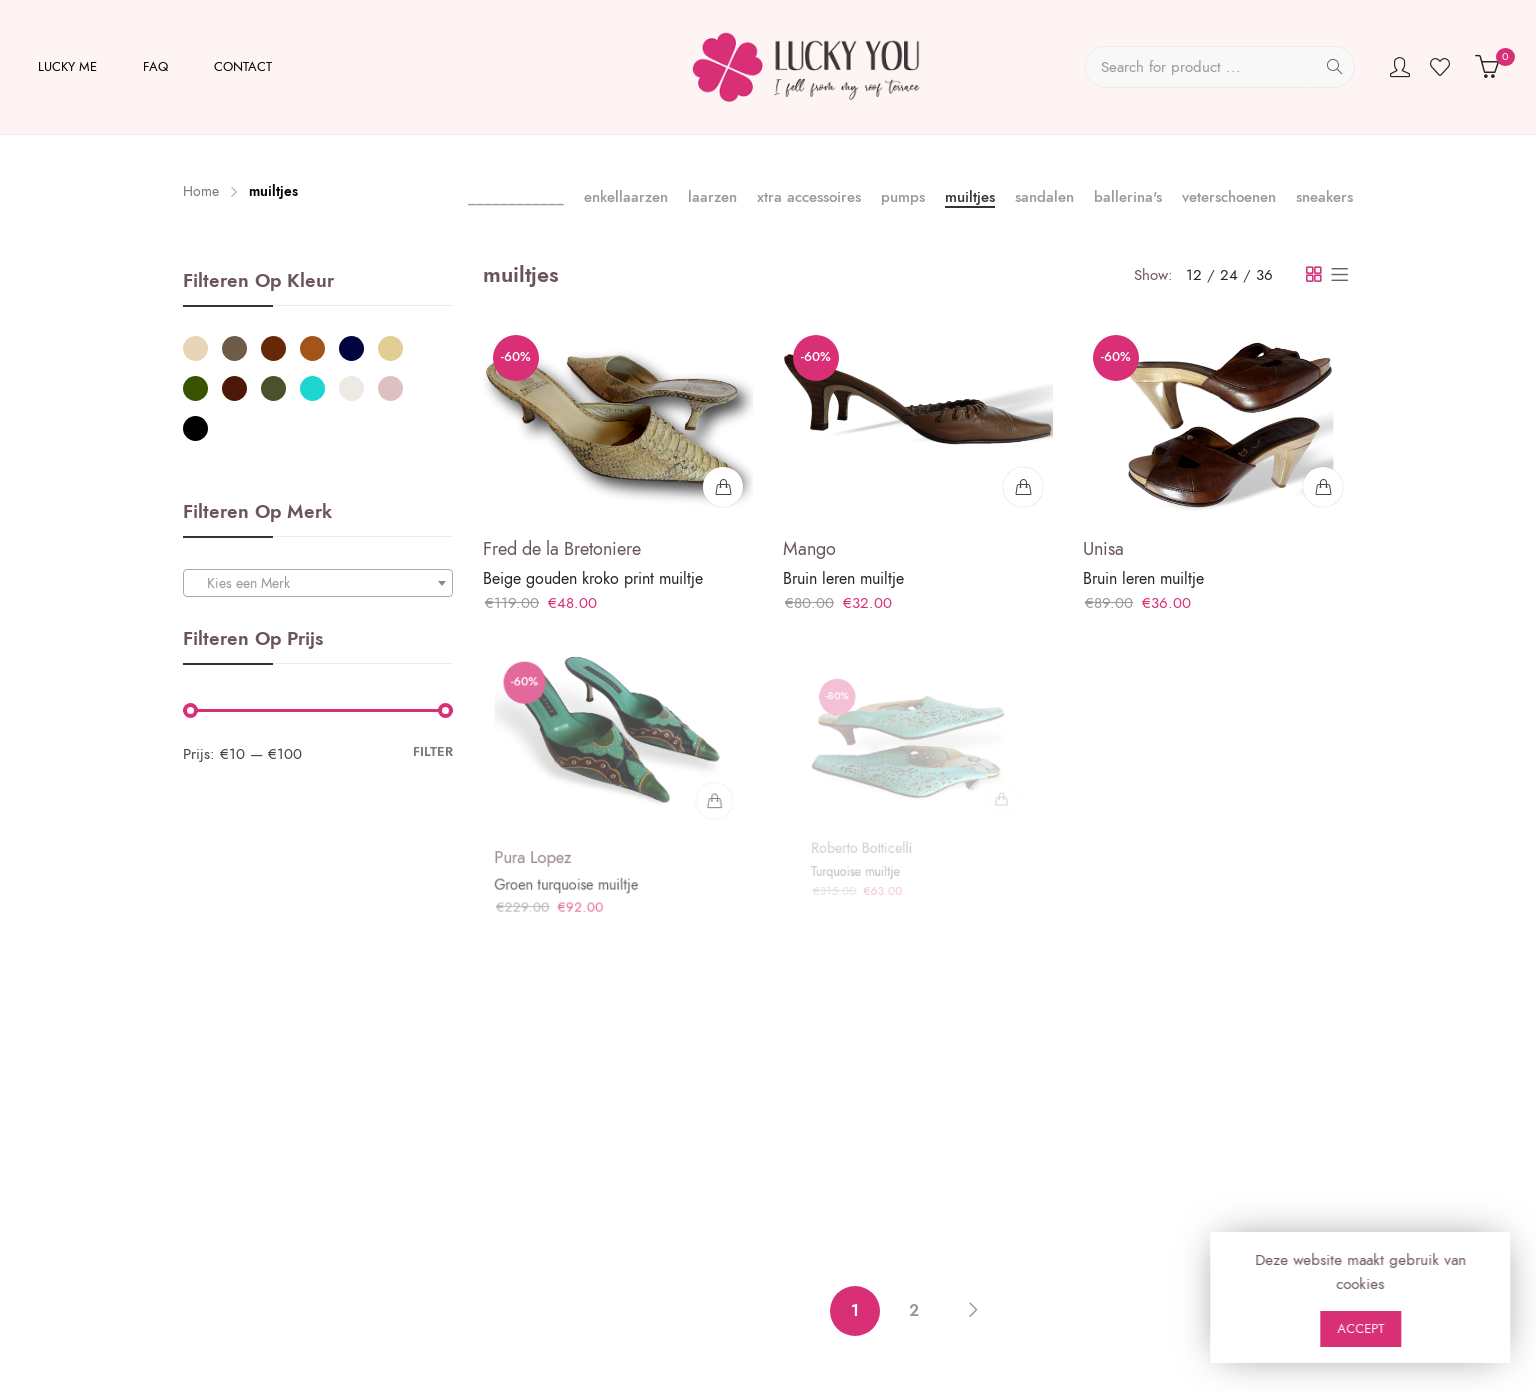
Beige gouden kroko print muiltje (593, 579)
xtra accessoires (809, 197)
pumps (903, 197)
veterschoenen (1229, 197)
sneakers (1324, 197)
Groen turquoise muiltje (575, 869)
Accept (1480, 1329)
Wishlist (1442, 67)
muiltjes (970, 197)
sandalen (1044, 197)
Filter (433, 752)
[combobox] (318, 583)
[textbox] (318, 584)
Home (201, 191)
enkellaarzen (626, 197)
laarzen (712, 197)
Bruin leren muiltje (843, 579)
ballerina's (1128, 197)
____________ (516, 198)
